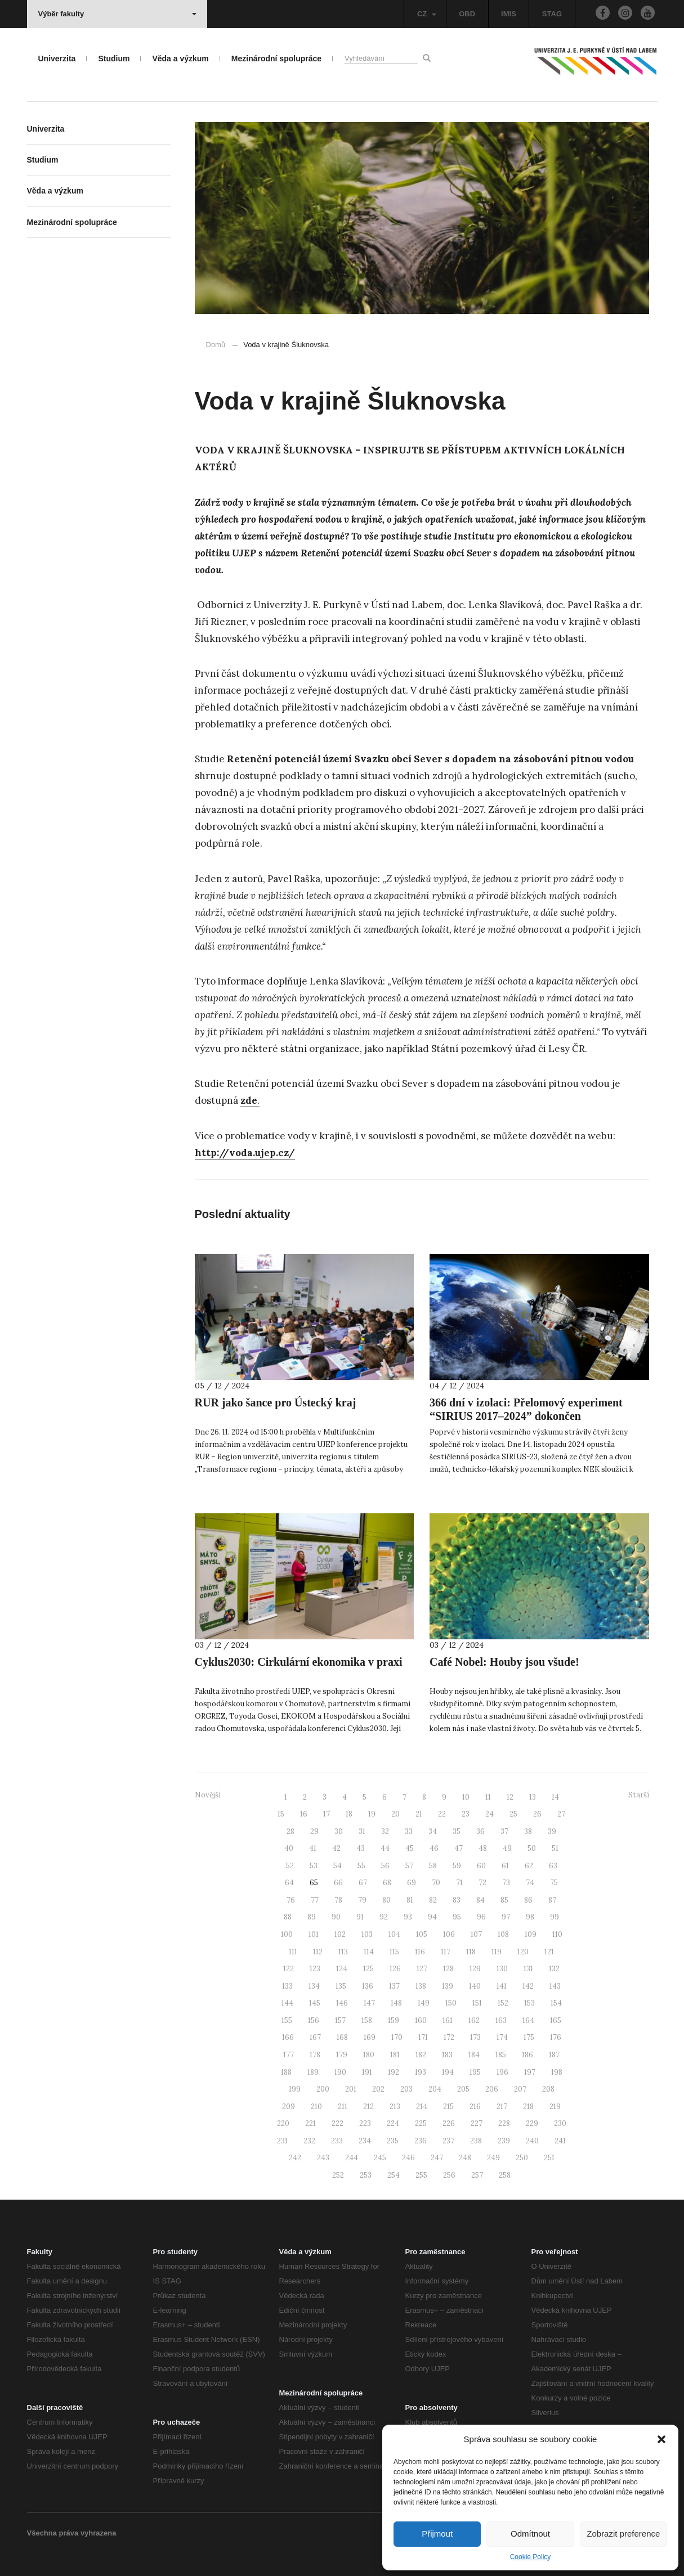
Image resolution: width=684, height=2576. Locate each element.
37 (504, 1831)
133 (287, 1986)
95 (457, 1917)
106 (449, 1934)
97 (506, 1917)
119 (496, 1952)
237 (448, 2141)
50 (531, 1848)
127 (422, 1968)
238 (476, 2141)
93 (408, 1917)
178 (315, 2055)
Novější (208, 1795)
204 (434, 2089)
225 (421, 2123)
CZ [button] (426, 14)
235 (393, 2141)
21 (418, 1814)
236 (420, 2141)
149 (424, 2003)
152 (503, 2003)
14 (555, 1797)
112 (318, 1952)
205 (463, 2089)
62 (529, 1866)
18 (349, 1814)
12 (510, 1797)
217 (502, 2106)
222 (337, 2123)
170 (397, 2037)
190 (340, 2072)
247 (437, 2158)
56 (385, 1866)
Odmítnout (530, 2533)
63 (553, 1866)
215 (448, 2106)
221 (310, 2123)
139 (447, 1986)
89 (311, 1917)
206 (491, 2089)
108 (503, 1934)
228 (504, 2123)
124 (341, 1968)
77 (315, 1900)
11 (488, 1797)
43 (360, 1848)
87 (552, 1900)
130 (502, 1968)
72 (482, 1882)
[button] (661, 2439)
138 (420, 1986)
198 (556, 2072)
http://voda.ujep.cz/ (245, 1153)
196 (502, 2072)
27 (561, 1814)
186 (527, 2055)
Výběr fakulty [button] (117, 14)
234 (365, 2141)
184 (474, 2055)
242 (295, 2158)
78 (338, 1900)
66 (338, 1882)
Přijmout (437, 2533)
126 (395, 1968)
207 (520, 2089)
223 (365, 2123)
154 (556, 2003)
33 (409, 1831)
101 (314, 1934)
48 (483, 1848)
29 (314, 1831)
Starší (638, 1795)
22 (442, 1814)
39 (552, 1831)
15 (281, 1814)
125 (368, 1968)
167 (315, 2037)
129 (475, 1968)
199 (295, 2089)
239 (504, 2141)
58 (433, 1866)
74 (530, 1882)
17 (326, 1814)
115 (394, 1952)
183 (447, 2055)
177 (288, 2055)
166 (288, 2037)
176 (555, 2037)
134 (314, 1986)
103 (367, 1934)
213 (395, 2106)
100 (287, 1934)
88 (288, 1917)
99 (554, 1917)
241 (560, 2141)
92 (383, 1917)
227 (476, 2123)
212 (368, 2106)
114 (369, 1952)
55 (361, 1866)
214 (421, 2106)
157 (340, 2020)
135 (341, 1986)
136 (367, 1986)
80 (386, 1900)
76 (291, 1900)
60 (481, 1866)
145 (314, 2003)
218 (528, 2106)
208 (548, 2089)
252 (338, 2175)
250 (522, 2158)
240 (532, 2141)
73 (506, 1882)
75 (554, 1882)
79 (362, 1900)
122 (288, 1968)
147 (369, 2003)
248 (465, 2158)
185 (500, 2055)
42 (336, 1848)
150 (451, 2003)
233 (337, 2141)
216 (475, 2106)
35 (457, 1831)
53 (314, 1866)
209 (288, 2106)
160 (421, 2020)
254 (393, 2175)
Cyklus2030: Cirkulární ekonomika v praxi (299, 1662)
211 (342, 2106)
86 (528, 1900)
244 (351, 2158)
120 (523, 1952)
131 (528, 1968)
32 (385, 1831)
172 (449, 2037)
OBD (467, 14)
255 (421, 2175)
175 (529, 2037)
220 (283, 2123)
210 (316, 2106)
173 (475, 2037)
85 (504, 1900)
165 (555, 2020)
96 (481, 1917)
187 (554, 2055)
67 (363, 1882)
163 (501, 2020)
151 (477, 2003)
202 (378, 2089)
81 (409, 1900)
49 (507, 1848)
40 (288, 1848)
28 (290, 1831)
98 (530, 1917)
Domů (216, 344)
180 (368, 2055)
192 (393, 2072)
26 (537, 1814)
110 (557, 1934)
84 (480, 1900)
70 (436, 1882)
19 (371, 1814)
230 (560, 2123)
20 (395, 1814)
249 (493, 2158)
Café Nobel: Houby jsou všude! (504, 1662)
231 (282, 2141)
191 (367, 2072)
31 (362, 1831)
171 (423, 2037)
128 (448, 1968)
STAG (552, 14)
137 (394, 1986)
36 (480, 1831)
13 (532, 1797)
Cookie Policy (530, 2557)
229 (532, 2123)
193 (420, 2072)
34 (432, 1831)
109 (531, 1934)
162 (474, 2020)
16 (303, 1814)
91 (360, 1917)
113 (343, 1952)
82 (433, 1900)
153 (529, 2003)
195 (475, 2072)
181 (395, 2055)
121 (549, 1952)
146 (342, 2003)
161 (447, 2020)
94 (432, 1917)
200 (322, 2089)
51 (555, 1848)
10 (466, 1797)
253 (366, 2175)
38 (528, 1831)
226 (448, 2123)
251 (549, 2158)
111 (293, 1952)
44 (385, 1848)
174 (502, 2037)
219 (555, 2106)
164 (528, 2020)
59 (457, 1866)
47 (458, 1848)
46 (434, 1848)
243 (323, 2158)
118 (471, 1952)
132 (554, 1968)
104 (394, 1934)
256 (449, 2175)
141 (502, 1986)
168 (342, 2037)
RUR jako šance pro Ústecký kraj (275, 1402)
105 (421, 1934)
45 (409, 1848)
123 (315, 1968)
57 (409, 1866)
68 (387, 1882)
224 (393, 2123)
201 (350, 2089)
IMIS (508, 14)
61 (505, 1866)
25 (513, 1814)
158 (366, 2020)
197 (529, 2072)
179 (341, 2055)
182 (420, 2055)
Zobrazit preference (623, 2533)
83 (457, 1900)
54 (337, 1866)
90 (336, 1917)
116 (420, 1952)
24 (489, 1814)
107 (476, 1934)
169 (369, 2037)
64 (289, 1882)
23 (466, 1814)
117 (445, 1952)
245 (380, 2158)
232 (309, 2141)
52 (290, 1866)
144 (287, 2003)
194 (448, 2072)
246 (408, 2158)
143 (555, 1986)
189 (313, 2072)
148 (396, 2003)
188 (286, 2072)
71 (459, 1882)
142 (528, 1986)
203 (406, 2089)
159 (393, 2020)
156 (313, 2020)
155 (286, 2020)
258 (505, 2175)
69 (411, 1882)
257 (477, 2175)
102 (340, 1934)
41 (312, 1848)
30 (338, 1831)
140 (475, 1986)
